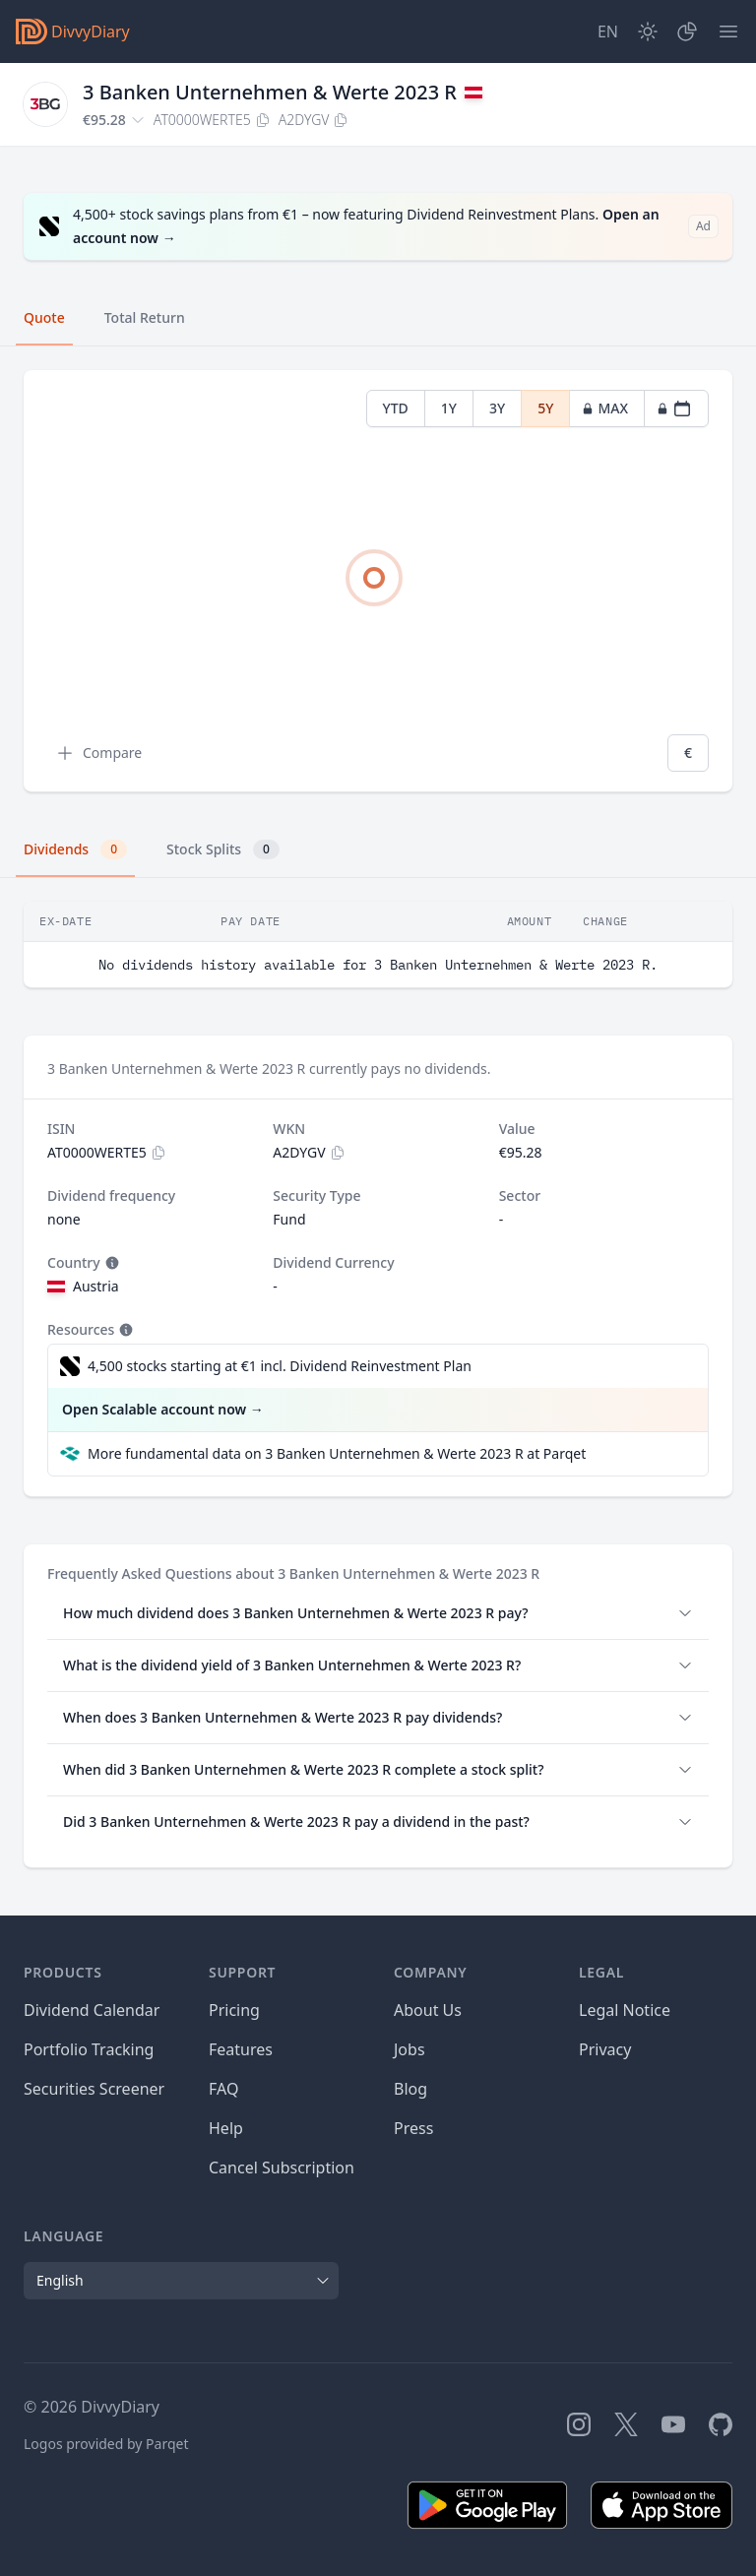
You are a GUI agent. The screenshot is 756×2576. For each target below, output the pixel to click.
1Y (449, 408)
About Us (428, 2010)
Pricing (234, 2010)
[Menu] (728, 31)
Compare (98, 753)
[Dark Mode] (647, 31)
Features (241, 2049)
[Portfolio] (687, 31)
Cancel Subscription (281, 2167)
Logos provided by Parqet (106, 2443)
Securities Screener (94, 2089)
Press (413, 2128)
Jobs (409, 2049)
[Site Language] (608, 31)
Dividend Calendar (91, 2010)
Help (226, 2128)
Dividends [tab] (75, 849)
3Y (497, 408)
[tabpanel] (378, 581)
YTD (396, 408)
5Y (545, 408)
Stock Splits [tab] (223, 849)
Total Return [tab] (144, 317)
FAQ (223, 2089)
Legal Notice (624, 2010)
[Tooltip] (110, 1263)
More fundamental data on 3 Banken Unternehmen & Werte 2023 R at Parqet (337, 1453)
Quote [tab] (44, 317)
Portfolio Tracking (89, 2049)
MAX (605, 408)
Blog (410, 2089)
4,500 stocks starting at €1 (280, 1366)
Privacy (605, 2049)
